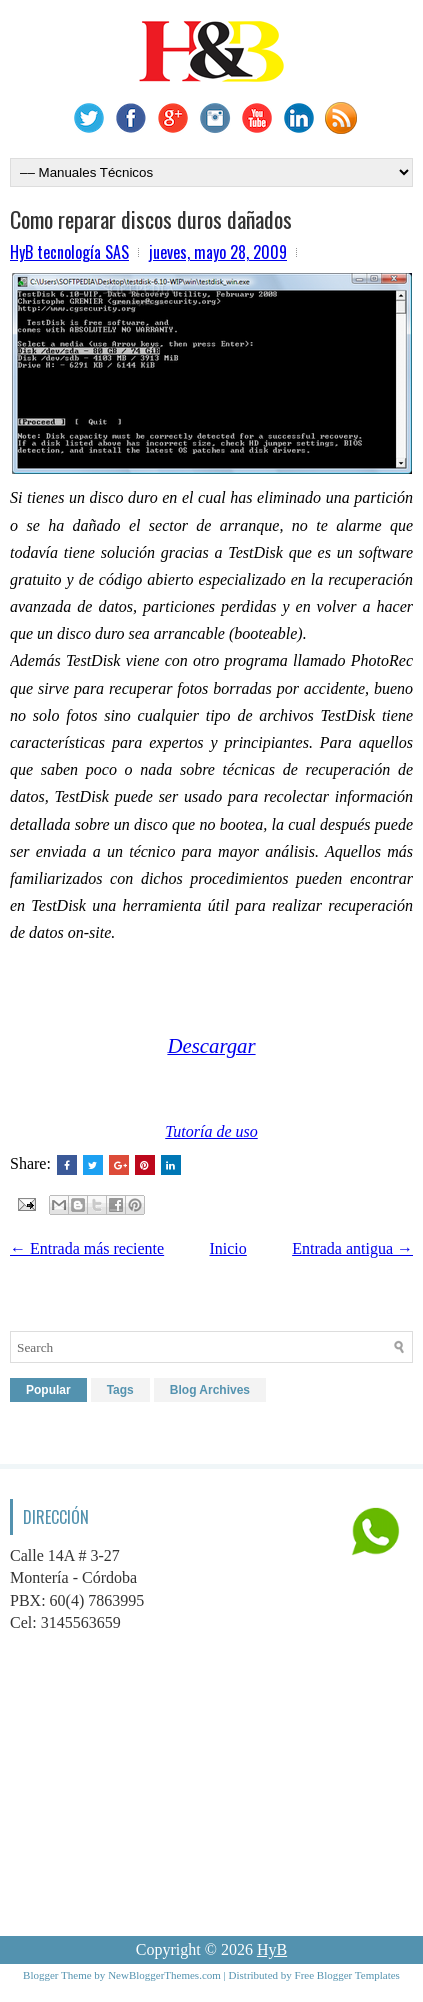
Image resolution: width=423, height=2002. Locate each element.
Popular (48, 1390)
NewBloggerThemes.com (164, 1975)
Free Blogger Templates (347, 1975)
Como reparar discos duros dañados (151, 219)
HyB (272, 1949)
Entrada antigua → (352, 1248)
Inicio (227, 1248)
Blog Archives (210, 1390)
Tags (120, 1390)
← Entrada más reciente (87, 1248)
